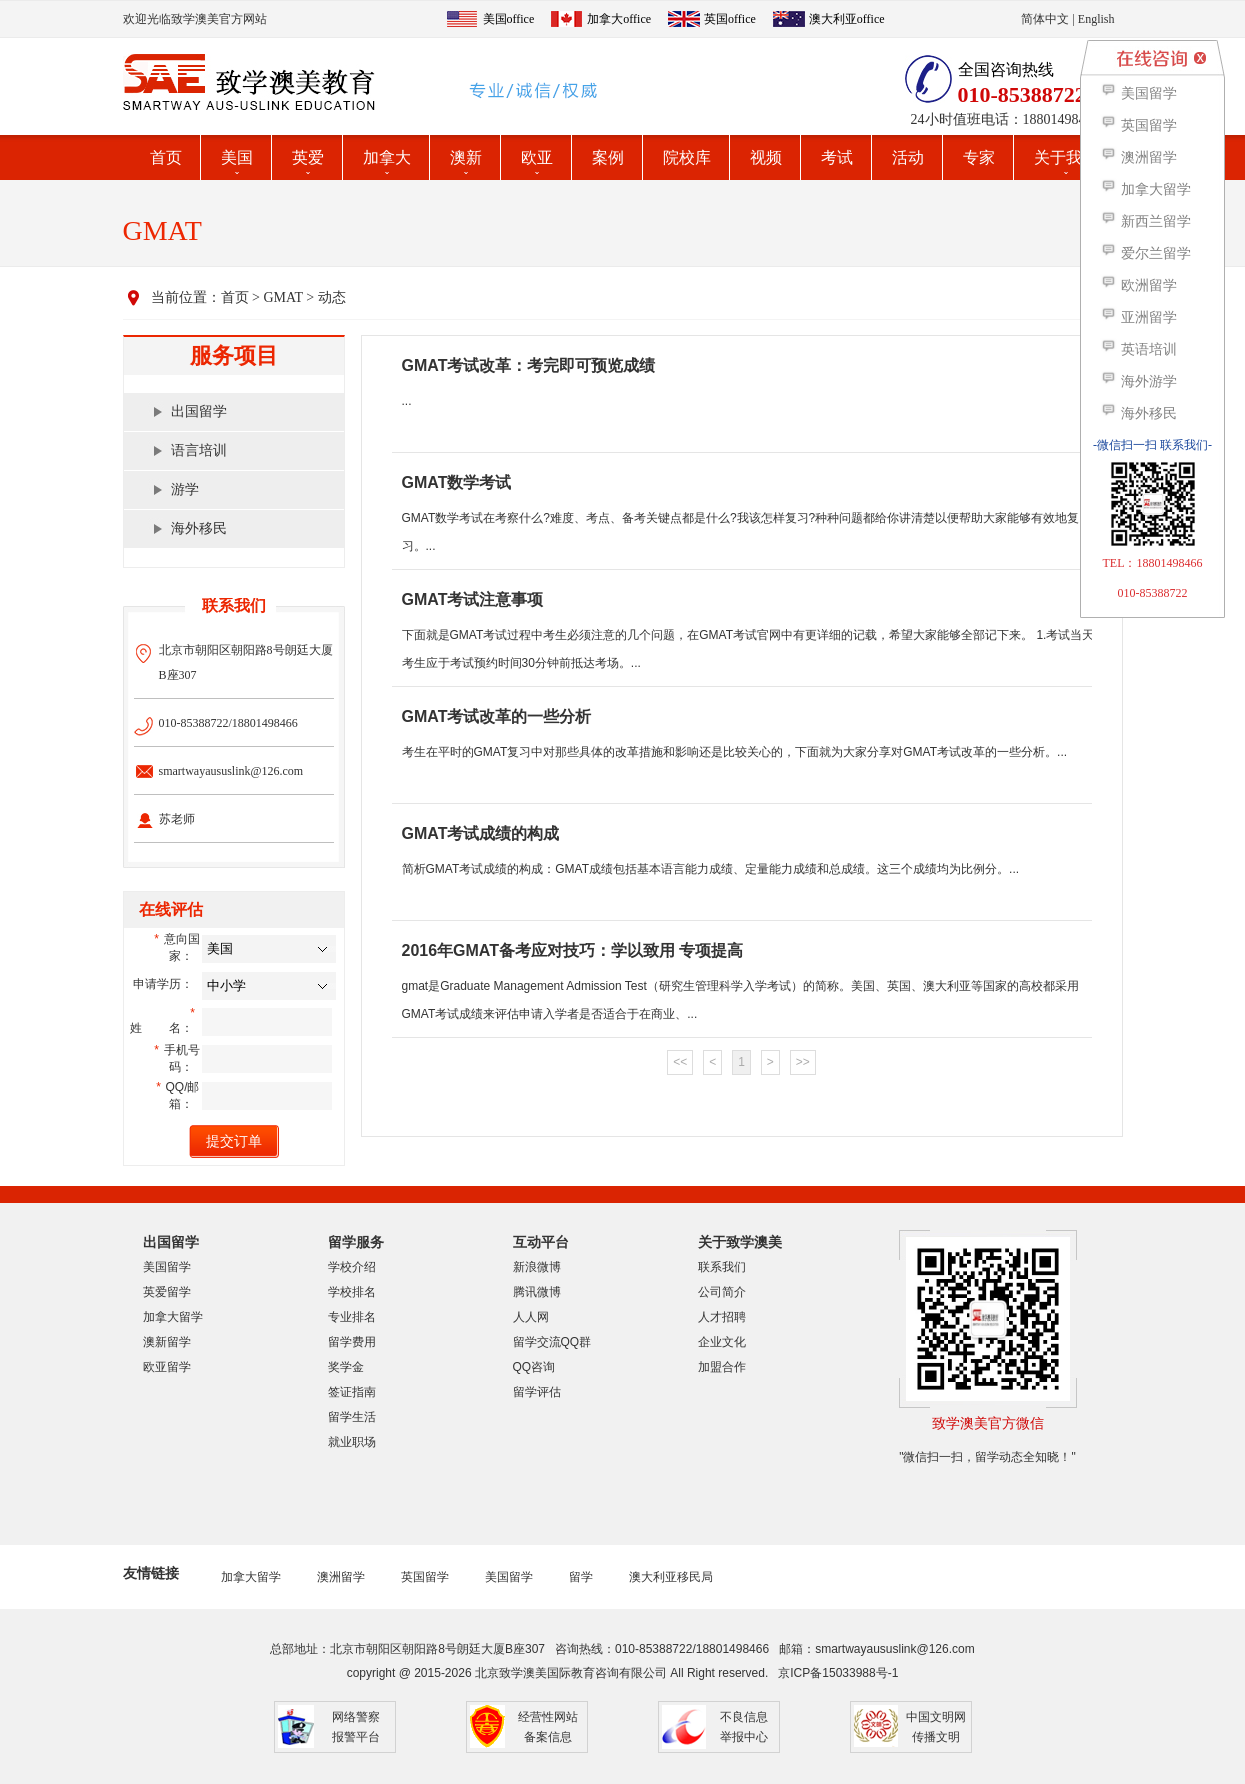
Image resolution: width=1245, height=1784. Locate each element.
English (1096, 19)
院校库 (687, 157)
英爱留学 (167, 1292)
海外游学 (1138, 381)
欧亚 (537, 157)
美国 (237, 157)
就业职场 (352, 1442)
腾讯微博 (537, 1292)
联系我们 (722, 1267)
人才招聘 (722, 1317)
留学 (581, 1577)
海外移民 (199, 528)
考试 (837, 157)
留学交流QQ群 (552, 1342)
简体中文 (1045, 19)
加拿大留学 (173, 1317)
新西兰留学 (1145, 221)
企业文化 (722, 1342)
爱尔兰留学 (1145, 253)
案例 (608, 157)
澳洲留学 (341, 1577)
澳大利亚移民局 (671, 1577)
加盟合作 (722, 1367)
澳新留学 (167, 1342)
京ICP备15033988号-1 (838, 1673)
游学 (185, 489)
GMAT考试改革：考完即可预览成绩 (529, 365)
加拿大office (619, 19)
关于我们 (1066, 157)
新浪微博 (537, 1267)
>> (803, 1062)
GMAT (282, 297)
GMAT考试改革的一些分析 (497, 716)
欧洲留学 (1138, 285)
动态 (332, 297)
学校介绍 (352, 1267)
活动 (908, 157)
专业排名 (352, 1317)
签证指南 (352, 1392)
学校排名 (352, 1292)
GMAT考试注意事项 (473, 599)
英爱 (308, 157)
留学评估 (537, 1392)
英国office (730, 19)
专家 (979, 157)
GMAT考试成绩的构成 (481, 833)
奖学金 (346, 1367)
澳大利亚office (847, 19)
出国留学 (199, 411)
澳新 (466, 157)
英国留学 (425, 1577)
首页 (166, 157)
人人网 (531, 1317)
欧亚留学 (167, 1367)
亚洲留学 (1138, 317)
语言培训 (199, 450)
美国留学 (167, 1267)
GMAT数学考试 (457, 482)
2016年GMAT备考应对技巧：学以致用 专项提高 (573, 950)
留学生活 (352, 1417)
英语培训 (1138, 349)
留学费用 (352, 1342)
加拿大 (387, 157)
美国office (509, 19)
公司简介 (722, 1292)
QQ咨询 (534, 1367)
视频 (766, 157)
